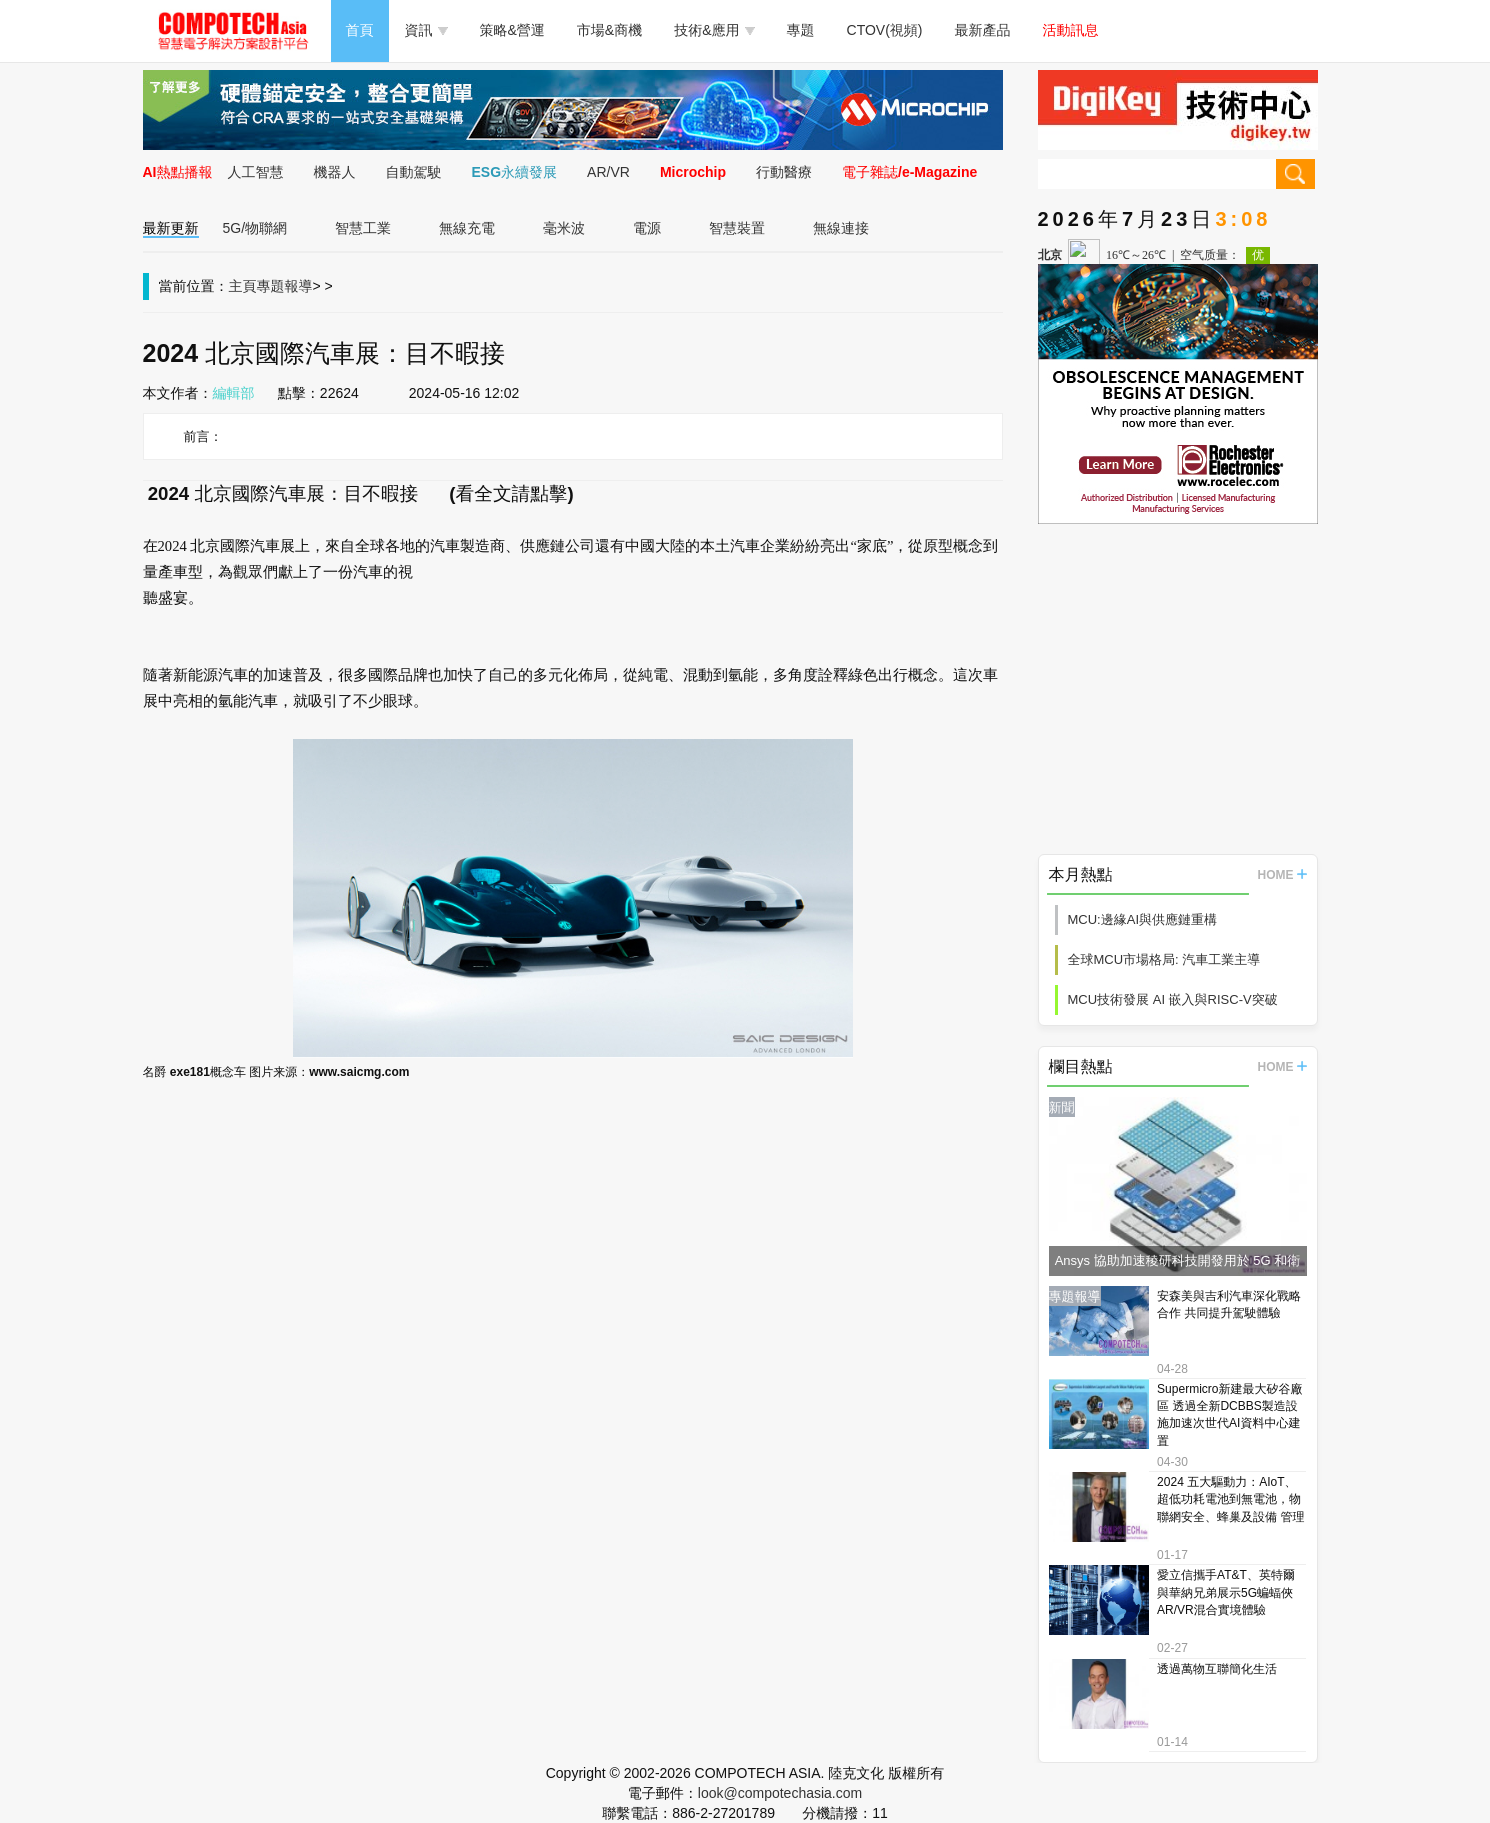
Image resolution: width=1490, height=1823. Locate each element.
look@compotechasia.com (780, 1793)
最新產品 (983, 30)
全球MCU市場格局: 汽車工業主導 (1164, 959)
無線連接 (841, 228)
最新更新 (171, 228)
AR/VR (608, 172)
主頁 (243, 286)
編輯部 (234, 393)
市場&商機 (609, 30)
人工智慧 (256, 172)
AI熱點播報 (178, 172)
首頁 (360, 30)
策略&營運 (512, 30)
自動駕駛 (414, 172)
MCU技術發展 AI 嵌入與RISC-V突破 (1173, 999)
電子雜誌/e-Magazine (909, 172)
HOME (1282, 875)
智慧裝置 (737, 228)
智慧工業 (363, 228)
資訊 (426, 30)
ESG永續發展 (515, 172)
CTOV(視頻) (885, 30)
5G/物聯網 (255, 228)
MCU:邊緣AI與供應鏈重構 (1143, 919)
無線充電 (467, 228)
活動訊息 (1071, 30)
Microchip (693, 172)
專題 (801, 30)
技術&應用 (714, 30)
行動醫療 (784, 172)
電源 (647, 228)
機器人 (335, 172)
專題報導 (285, 286)
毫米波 (564, 228)
